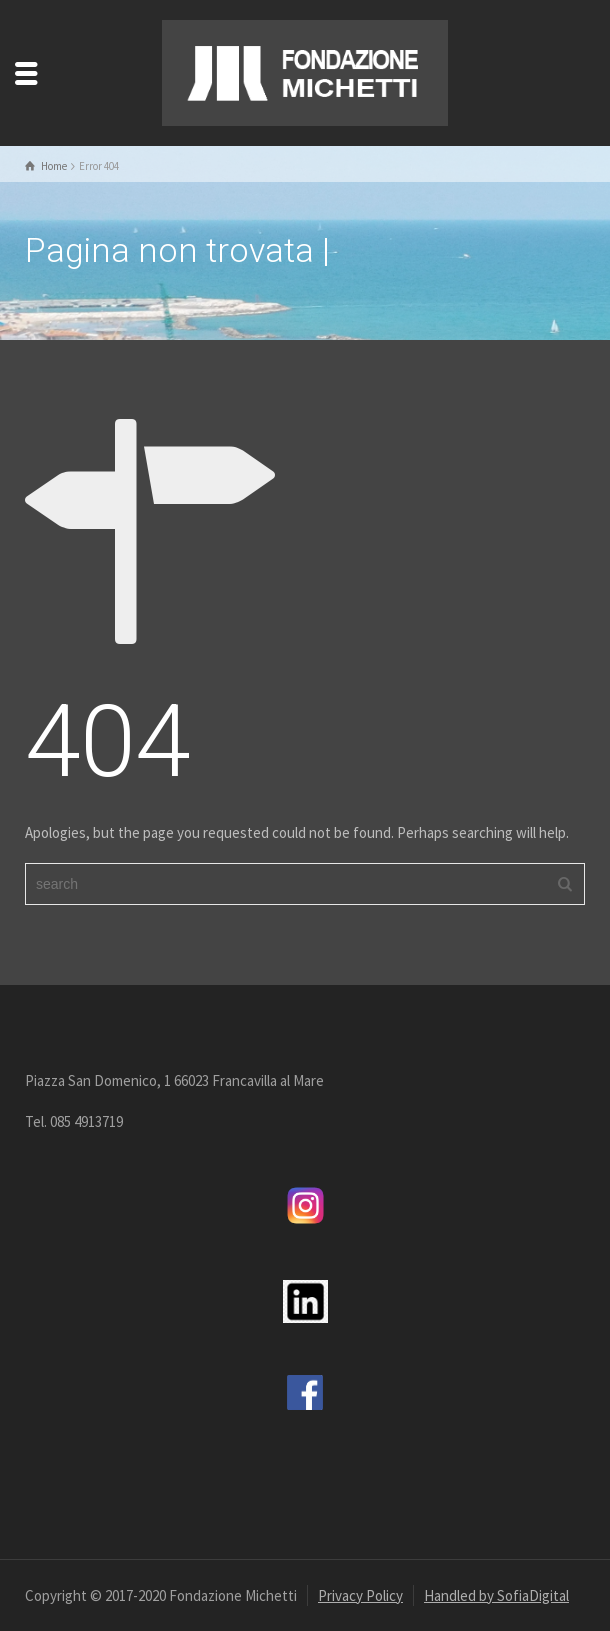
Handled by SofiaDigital (496, 1595)
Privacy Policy (360, 1595)
